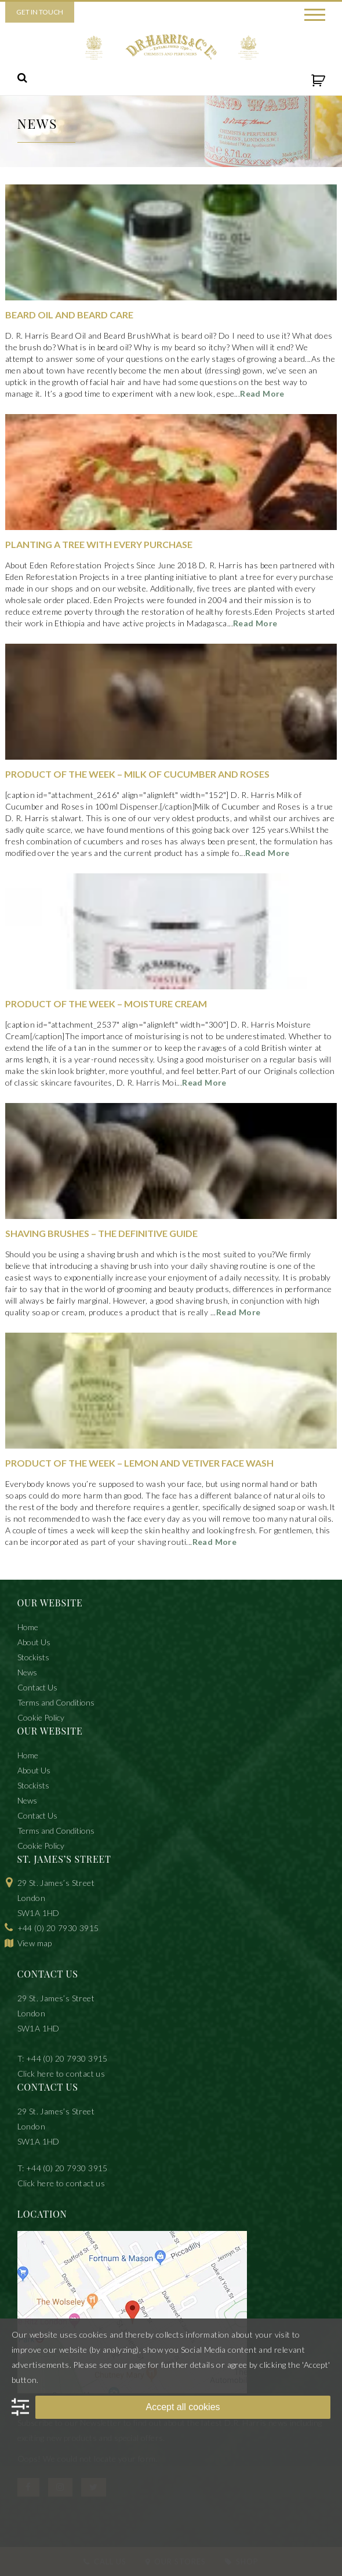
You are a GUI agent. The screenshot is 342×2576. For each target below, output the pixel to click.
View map (34, 1943)
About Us (33, 1642)
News (27, 1672)
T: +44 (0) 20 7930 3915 (62, 2058)
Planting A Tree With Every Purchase (98, 544)
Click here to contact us (61, 2073)
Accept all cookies (182, 2407)
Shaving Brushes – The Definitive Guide (101, 1233)
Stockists (33, 1657)
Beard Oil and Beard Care (69, 314)
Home (27, 1627)
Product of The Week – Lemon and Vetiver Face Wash (139, 1462)
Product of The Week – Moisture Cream (106, 1003)
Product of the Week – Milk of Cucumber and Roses (137, 773)
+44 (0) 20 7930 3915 (58, 1928)
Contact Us (37, 1687)
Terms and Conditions (55, 1702)
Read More (262, 393)
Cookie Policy (40, 1717)
